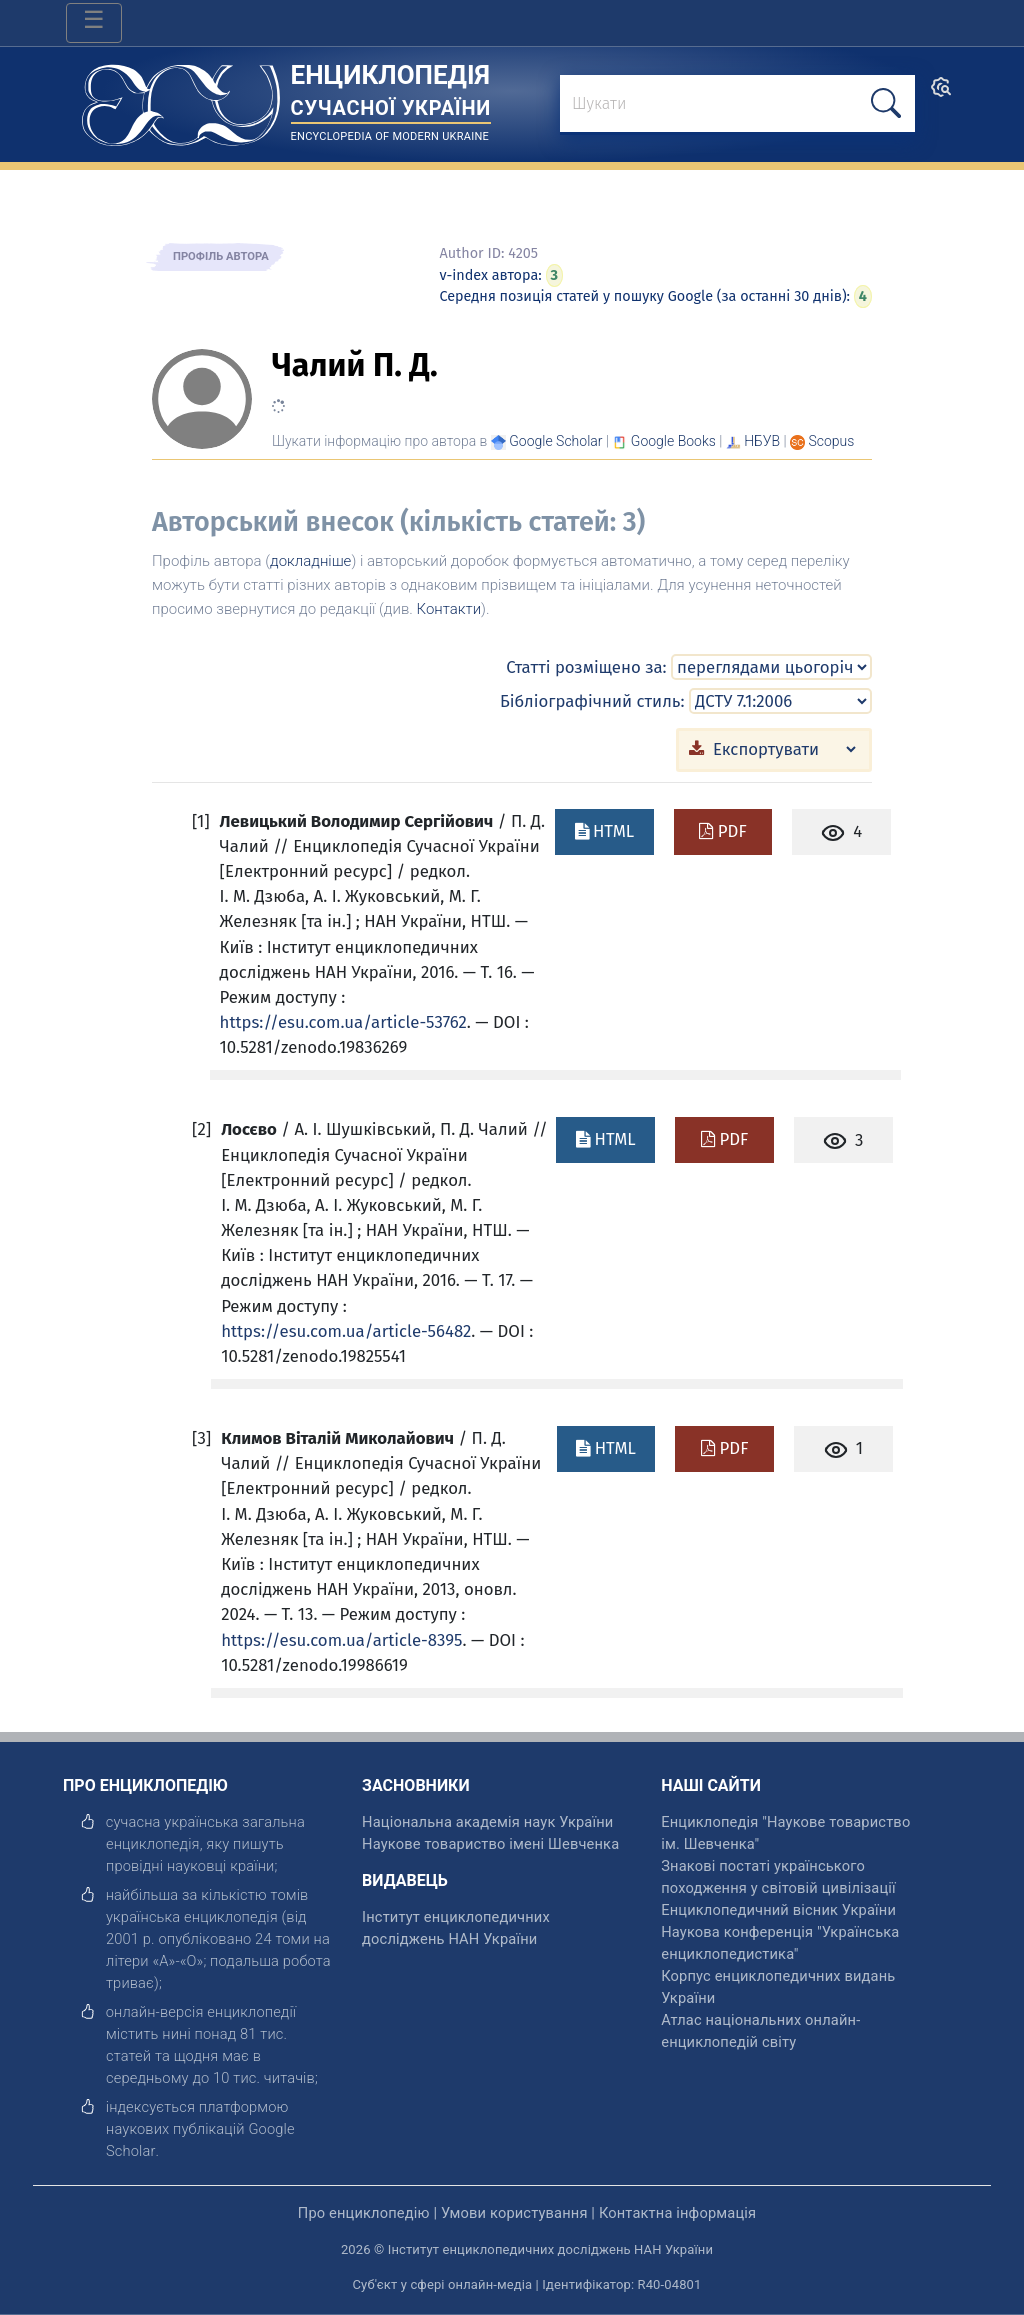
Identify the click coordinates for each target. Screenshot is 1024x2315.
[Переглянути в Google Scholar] (555, 441)
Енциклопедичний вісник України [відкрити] (778, 1910)
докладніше (310, 561)
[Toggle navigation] (94, 23)
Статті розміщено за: (586, 667)
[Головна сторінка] (181, 98)
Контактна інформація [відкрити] (677, 2213)
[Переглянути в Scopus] (832, 441)
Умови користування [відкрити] (514, 2213)
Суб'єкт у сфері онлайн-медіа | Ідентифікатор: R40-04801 (527, 2284)
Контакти (449, 609)
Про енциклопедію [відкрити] (364, 2213)
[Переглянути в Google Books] (673, 441)
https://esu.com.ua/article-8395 (341, 1640)
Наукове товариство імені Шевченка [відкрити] (490, 1844)
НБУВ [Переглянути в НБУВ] (762, 441)
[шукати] (886, 103)
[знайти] (737, 105)
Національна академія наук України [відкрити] (487, 1822)
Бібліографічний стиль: (592, 701)
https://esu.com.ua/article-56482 (346, 1331)
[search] (941, 93)
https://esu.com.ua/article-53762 (343, 1022)
